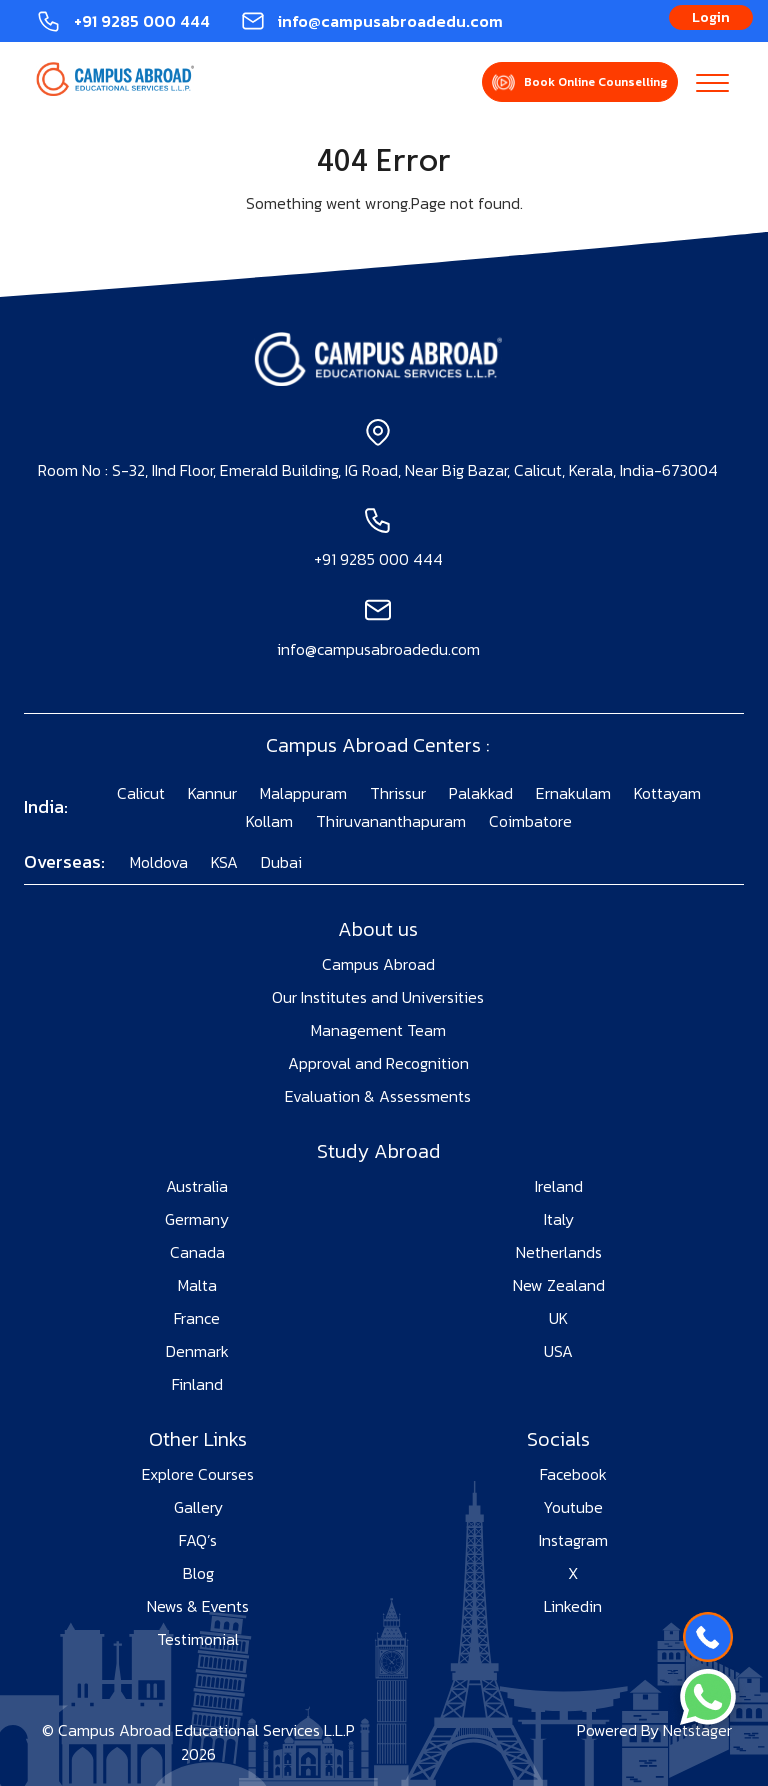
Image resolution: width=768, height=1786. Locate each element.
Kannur (212, 793)
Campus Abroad (378, 964)
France (197, 1318)
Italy (559, 1219)
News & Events (198, 1606)
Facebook (573, 1474)
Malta (197, 1285)
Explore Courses (198, 1474)
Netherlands (559, 1252)
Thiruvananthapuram (391, 821)
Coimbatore (530, 821)
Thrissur (398, 793)
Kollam (269, 821)
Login (711, 17)
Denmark (197, 1351)
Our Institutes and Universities (378, 997)
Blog (198, 1573)
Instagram (573, 1540)
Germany (197, 1219)
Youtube (573, 1507)
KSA (224, 862)
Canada (197, 1252)
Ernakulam (573, 793)
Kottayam (667, 793)
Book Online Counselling (596, 82)
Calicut (141, 793)
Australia (197, 1186)
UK (558, 1318)
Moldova (159, 862)
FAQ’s (198, 1540)
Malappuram (303, 793)
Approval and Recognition (378, 1063)
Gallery (198, 1507)
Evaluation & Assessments (378, 1096)
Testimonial (198, 1639)
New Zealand (559, 1285)
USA (558, 1351)
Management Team (378, 1030)
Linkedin (573, 1606)
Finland (197, 1384)
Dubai (281, 862)
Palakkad (481, 793)
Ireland (559, 1186)
